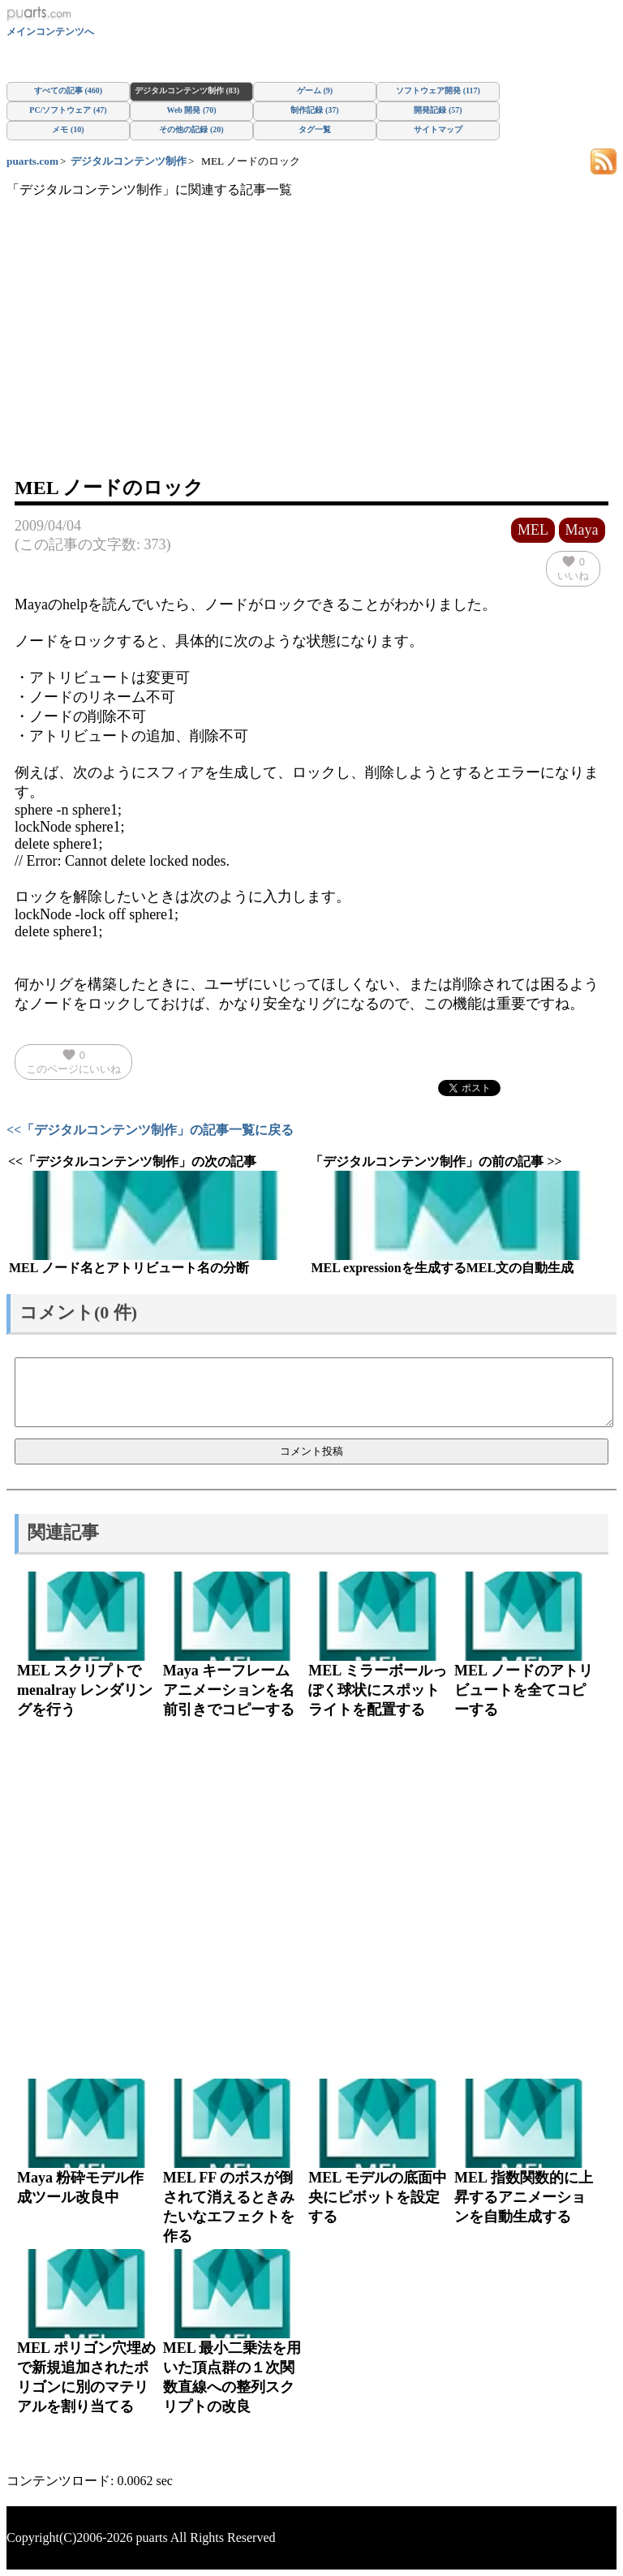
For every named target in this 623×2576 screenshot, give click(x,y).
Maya (582, 530)
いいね (573, 568)
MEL (533, 530)
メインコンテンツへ (50, 31)
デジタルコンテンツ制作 (129, 161)
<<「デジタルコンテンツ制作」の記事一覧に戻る (150, 1130)
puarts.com (32, 161)
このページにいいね (73, 1061)
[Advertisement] (311, 353)
